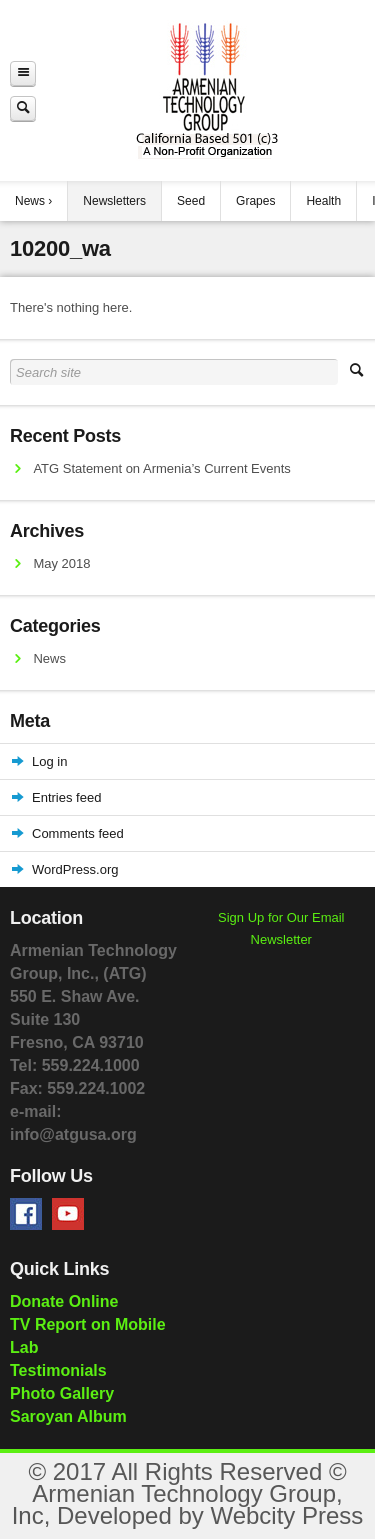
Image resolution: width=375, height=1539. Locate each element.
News (30, 201)
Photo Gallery (62, 1393)
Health (323, 201)
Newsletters (114, 201)
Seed (191, 201)
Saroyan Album (68, 1416)
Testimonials (58, 1370)
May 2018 (61, 563)
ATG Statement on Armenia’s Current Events (161, 468)
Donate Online (64, 1301)
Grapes (255, 201)
